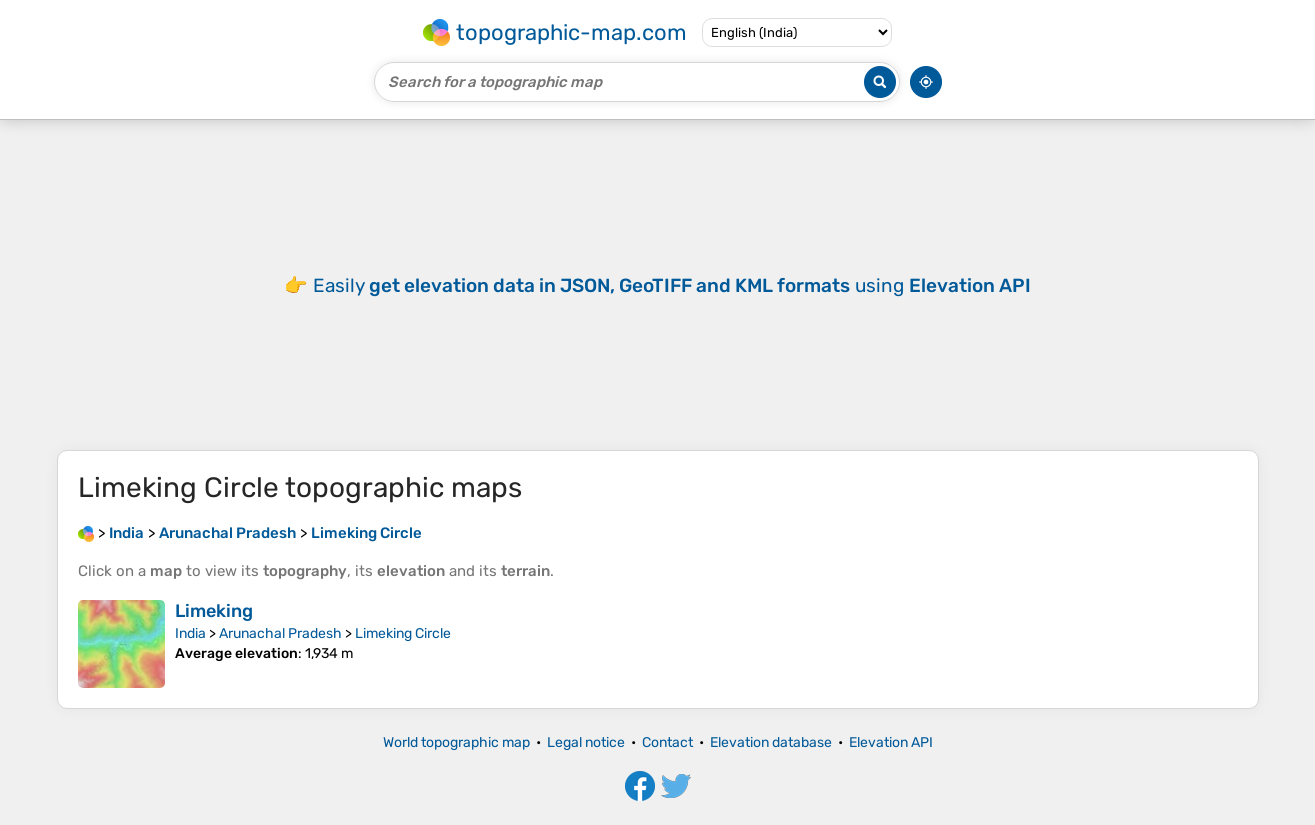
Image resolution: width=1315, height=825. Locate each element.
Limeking (214, 611)
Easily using (672, 285)
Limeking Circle (403, 633)
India (190, 633)
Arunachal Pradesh (280, 633)
